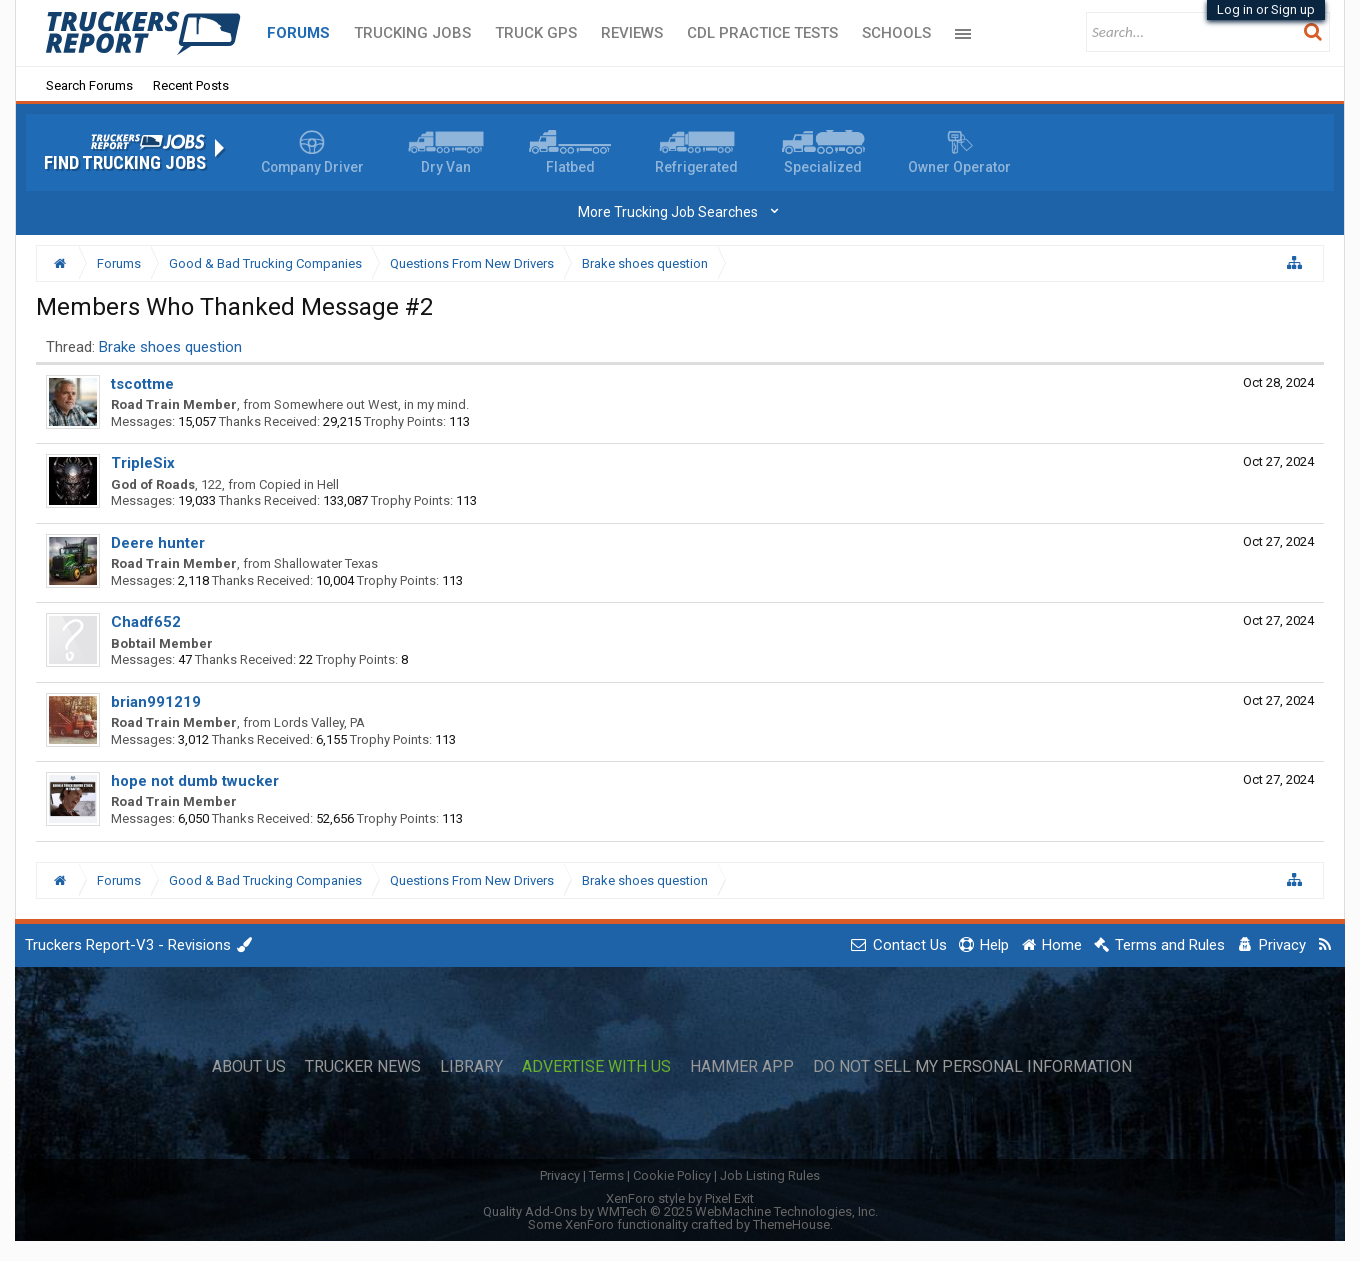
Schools (896, 33)
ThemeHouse (791, 1224)
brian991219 (156, 702)
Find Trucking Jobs (125, 163)
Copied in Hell (299, 484)
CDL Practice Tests (762, 33)
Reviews (632, 33)
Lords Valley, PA (319, 722)
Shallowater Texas (326, 563)
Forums (298, 33)
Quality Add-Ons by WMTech (680, 1211)
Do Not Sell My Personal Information (972, 1067)
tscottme (142, 384)
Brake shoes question (170, 347)
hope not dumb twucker (195, 781)
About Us (249, 1067)
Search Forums (89, 85)
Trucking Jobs (412, 33)
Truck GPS (536, 33)
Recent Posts (191, 85)
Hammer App (742, 1067)
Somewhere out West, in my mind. (371, 404)
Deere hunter (158, 543)
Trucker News (363, 1067)
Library (471, 1067)
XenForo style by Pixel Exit (680, 1198)
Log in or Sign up (1266, 9)
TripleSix (143, 463)
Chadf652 (146, 622)
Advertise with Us (596, 1067)
